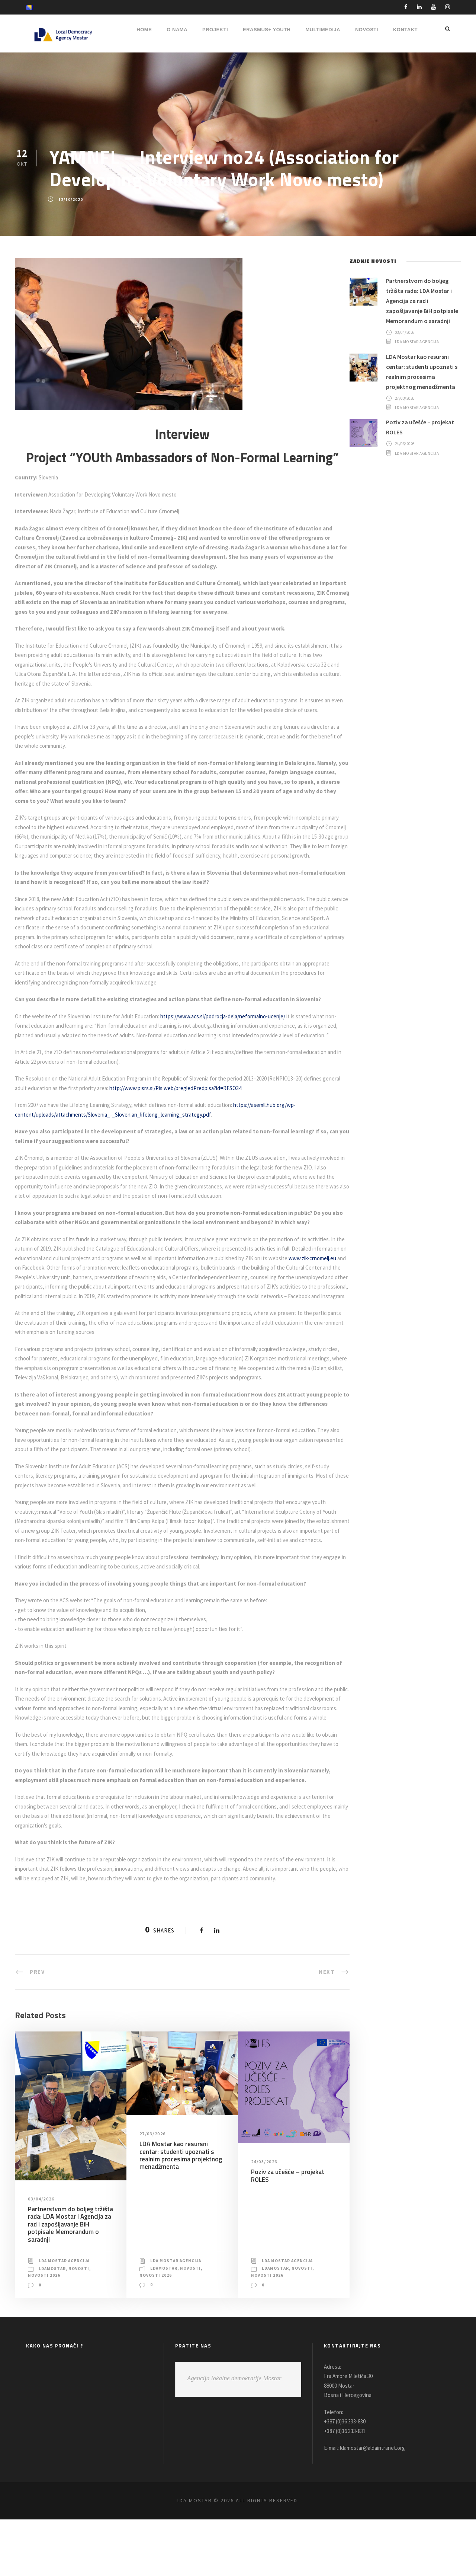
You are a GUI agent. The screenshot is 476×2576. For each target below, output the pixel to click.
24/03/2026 (265, 2218)
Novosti (81, 2325)
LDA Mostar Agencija (67, 2317)
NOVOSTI (366, 29)
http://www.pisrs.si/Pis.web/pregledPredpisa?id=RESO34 (204, 1116)
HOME (144, 29)
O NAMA (177, 29)
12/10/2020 (70, 199)
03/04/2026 (42, 2255)
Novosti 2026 (44, 2332)
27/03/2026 (153, 2190)
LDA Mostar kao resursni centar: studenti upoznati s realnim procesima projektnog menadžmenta (179, 2212)
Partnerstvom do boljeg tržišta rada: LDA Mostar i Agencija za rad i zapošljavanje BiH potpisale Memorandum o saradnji (69, 2281)
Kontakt (405, 29)
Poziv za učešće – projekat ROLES (286, 2232)
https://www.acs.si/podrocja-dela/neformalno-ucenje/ (230, 1035)
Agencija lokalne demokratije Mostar (234, 2435)
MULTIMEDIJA (323, 29)
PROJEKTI (215, 29)
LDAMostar (53, 2325)
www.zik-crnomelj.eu (40, 1296)
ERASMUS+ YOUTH (266, 29)
